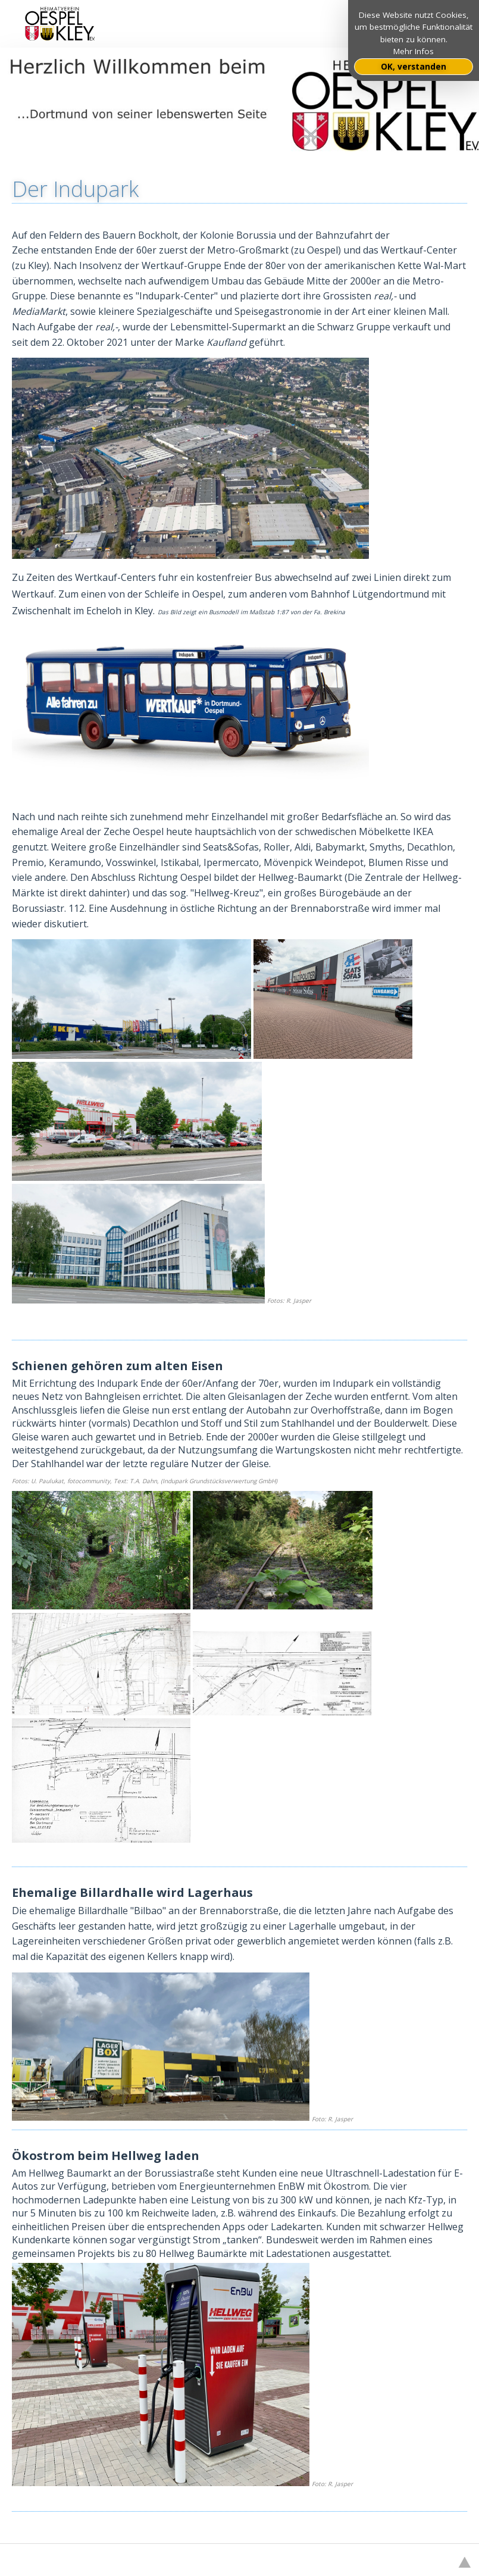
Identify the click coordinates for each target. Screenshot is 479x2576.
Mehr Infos (413, 51)
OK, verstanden (413, 66)
